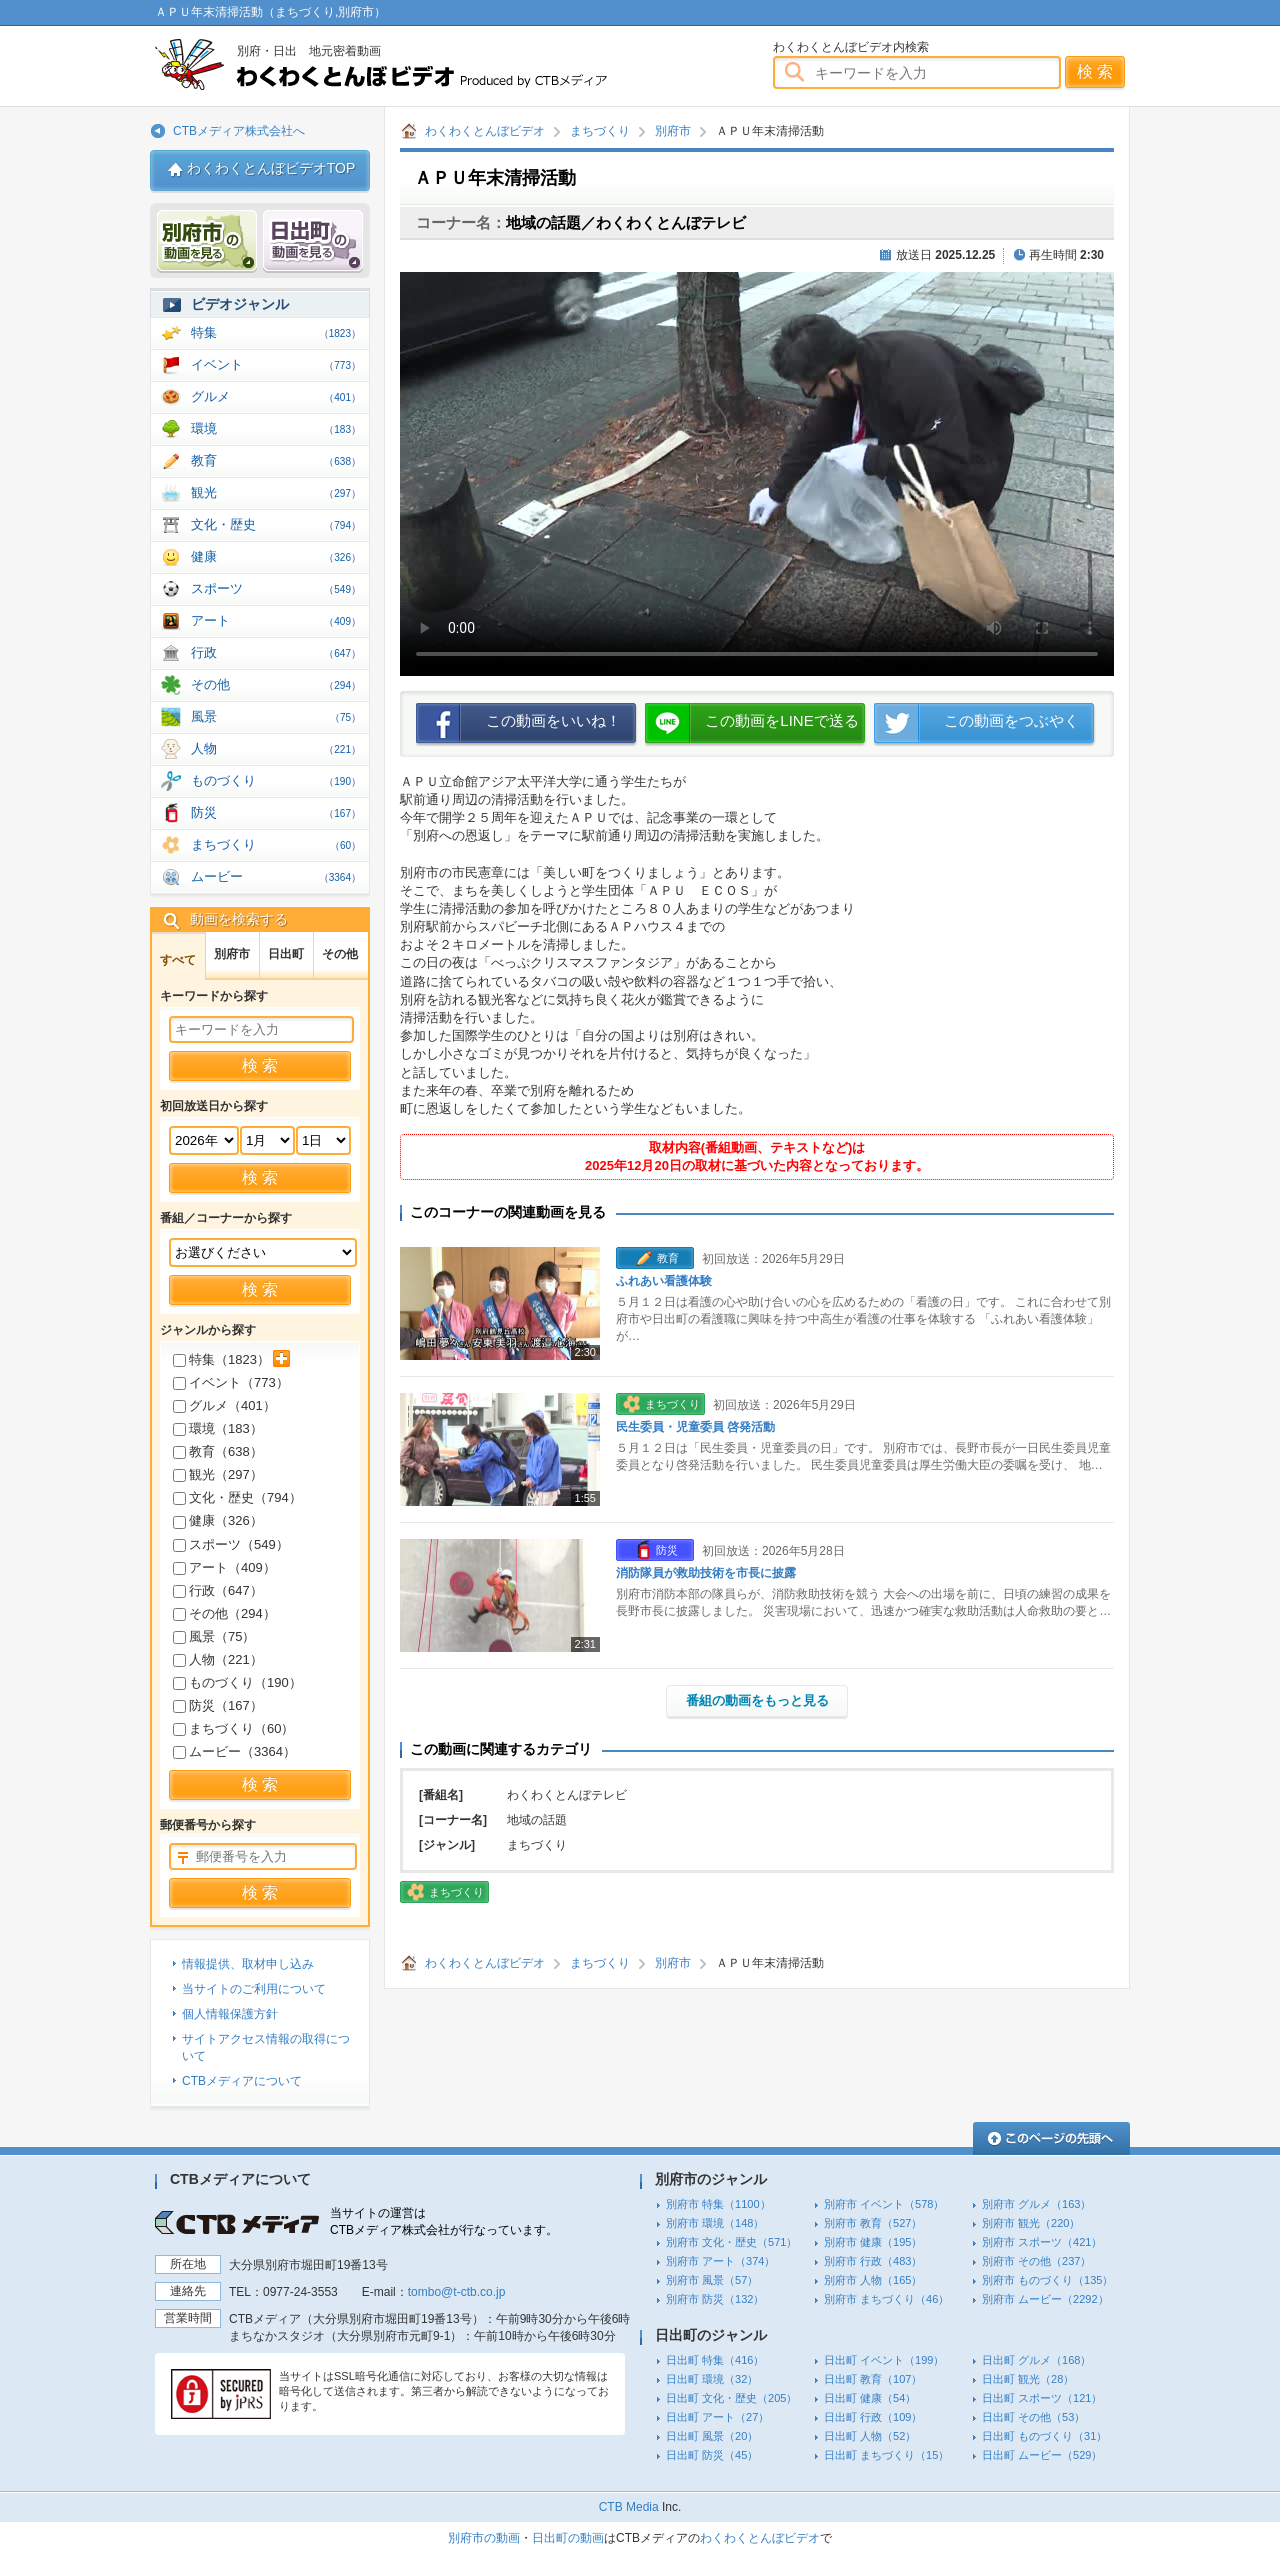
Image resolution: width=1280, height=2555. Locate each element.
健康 (276, 556)
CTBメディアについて (242, 2081)
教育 (276, 460)
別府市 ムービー (1045, 2299)
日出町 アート (717, 2417)
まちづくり (600, 131)
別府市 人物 (873, 2280)
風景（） (214, 1636)
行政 (276, 652)
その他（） (224, 1613)
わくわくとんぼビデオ (417, 64)
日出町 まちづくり (886, 2455)
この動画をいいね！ (553, 720)
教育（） (218, 1451)
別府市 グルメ (1036, 2204)
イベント (276, 364)
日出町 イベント (884, 2360)
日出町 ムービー (1042, 2455)
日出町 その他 (1033, 2417)
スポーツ (276, 588)
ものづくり (276, 780)
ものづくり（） (237, 1682)
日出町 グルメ (1036, 2360)
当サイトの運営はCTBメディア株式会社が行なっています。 (444, 2221)
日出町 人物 (870, 2436)
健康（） (218, 1520)
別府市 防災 (715, 2299)
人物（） (218, 1659)
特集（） (221, 1359)
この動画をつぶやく (1011, 720)
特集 (276, 332)
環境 (276, 428)
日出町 (286, 954)
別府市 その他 (1036, 2261)
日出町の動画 (568, 2538)
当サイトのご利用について (254, 1989)
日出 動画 (313, 241)
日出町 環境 (712, 2379)
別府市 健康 (873, 2242)
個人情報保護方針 (230, 2014)
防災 (276, 812)
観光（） (218, 1474)
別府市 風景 (712, 2280)
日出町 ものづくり (1044, 2436)
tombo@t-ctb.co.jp (457, 2292)
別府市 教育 (873, 2223)
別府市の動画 (484, 2538)
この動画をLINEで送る (781, 720)
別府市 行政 (873, 2261)
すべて (178, 960)
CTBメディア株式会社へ (239, 131)
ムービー (276, 876)
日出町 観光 (1028, 2379)
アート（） (224, 1567)
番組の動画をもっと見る (757, 1700)
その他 (276, 684)
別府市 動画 (207, 241)
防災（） (218, 1705)
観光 (276, 492)
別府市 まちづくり (886, 2299)
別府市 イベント (884, 2204)
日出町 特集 (715, 2360)
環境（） (218, 1428)
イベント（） (231, 1382)
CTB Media (629, 2507)
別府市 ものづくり (1047, 2280)
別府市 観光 (1031, 2223)
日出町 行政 (873, 2417)
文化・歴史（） (237, 1497)
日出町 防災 (712, 2455)
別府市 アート (720, 2261)
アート (276, 620)
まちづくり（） (233, 1728)
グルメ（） (224, 1405)
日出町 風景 (712, 2436)
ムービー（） (234, 1751)
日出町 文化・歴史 (731, 2398)
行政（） (218, 1590)
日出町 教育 (873, 2379)
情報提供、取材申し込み (248, 1964)
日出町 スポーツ (1042, 2398)
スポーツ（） (231, 1544)
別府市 (673, 131)
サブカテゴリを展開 (281, 1358)
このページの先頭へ (1051, 2138)
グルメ (276, 396)
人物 (276, 748)
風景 (276, 716)
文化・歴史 (276, 524)
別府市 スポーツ (1042, 2242)
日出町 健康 (870, 2398)
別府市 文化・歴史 (731, 2242)
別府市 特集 (718, 2204)
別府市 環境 (715, 2223)
